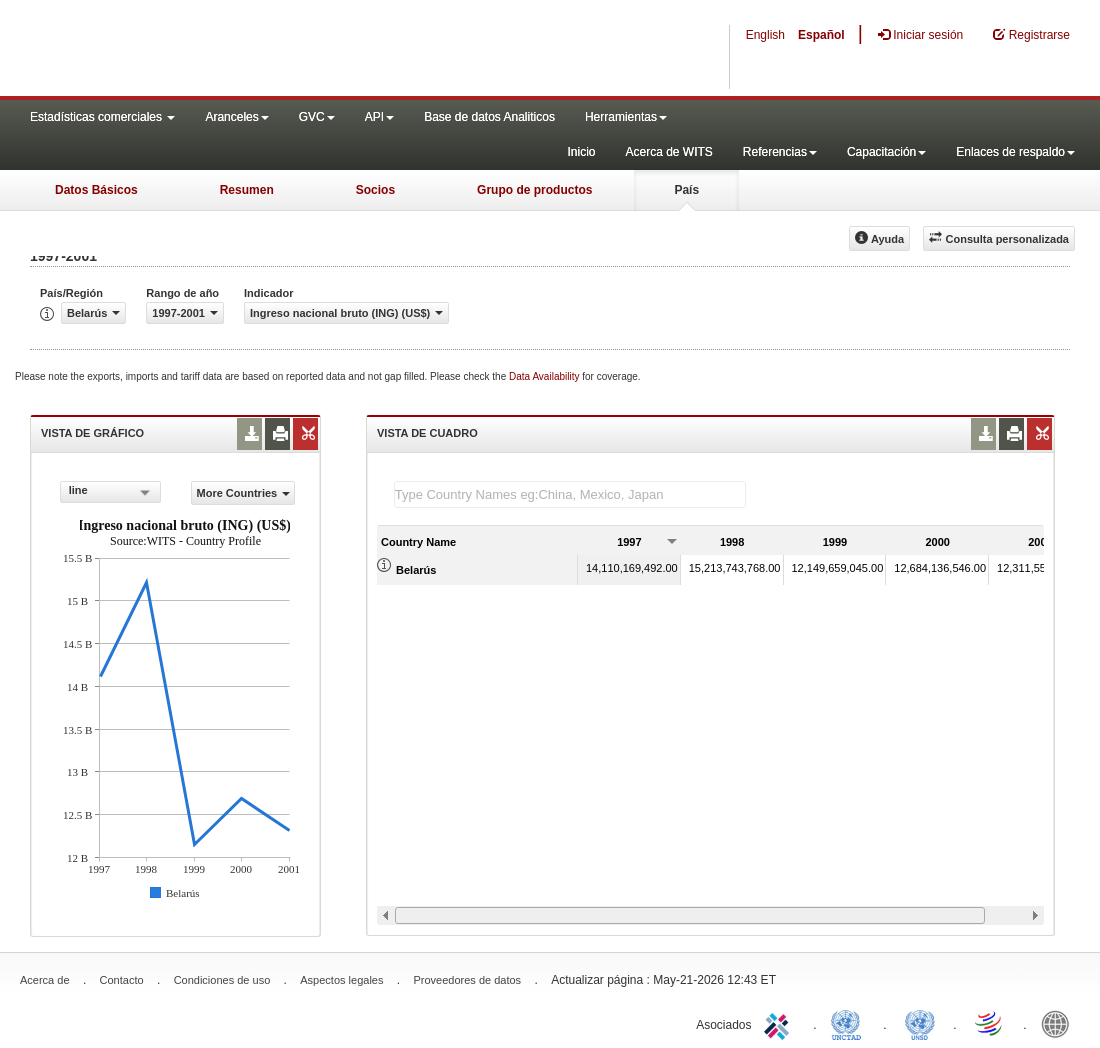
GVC (317, 117)
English (765, 35)
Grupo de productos (534, 190)
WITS (200, 50)
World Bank (1060, 1023)
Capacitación (886, 152)
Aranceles (236, 117)
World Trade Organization (990, 1023)
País (686, 190)
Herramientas (626, 117)
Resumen (247, 190)
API (379, 117)
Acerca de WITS (668, 152)
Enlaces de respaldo (1015, 152)
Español (821, 35)
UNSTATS (920, 1023)
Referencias (780, 152)
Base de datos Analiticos (489, 117)
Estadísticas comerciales (102, 117)
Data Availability (545, 376)
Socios (375, 190)
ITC (780, 1023)
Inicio (581, 152)
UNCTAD (850, 1023)
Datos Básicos (96, 190)
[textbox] (570, 494)
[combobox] (110, 492)
